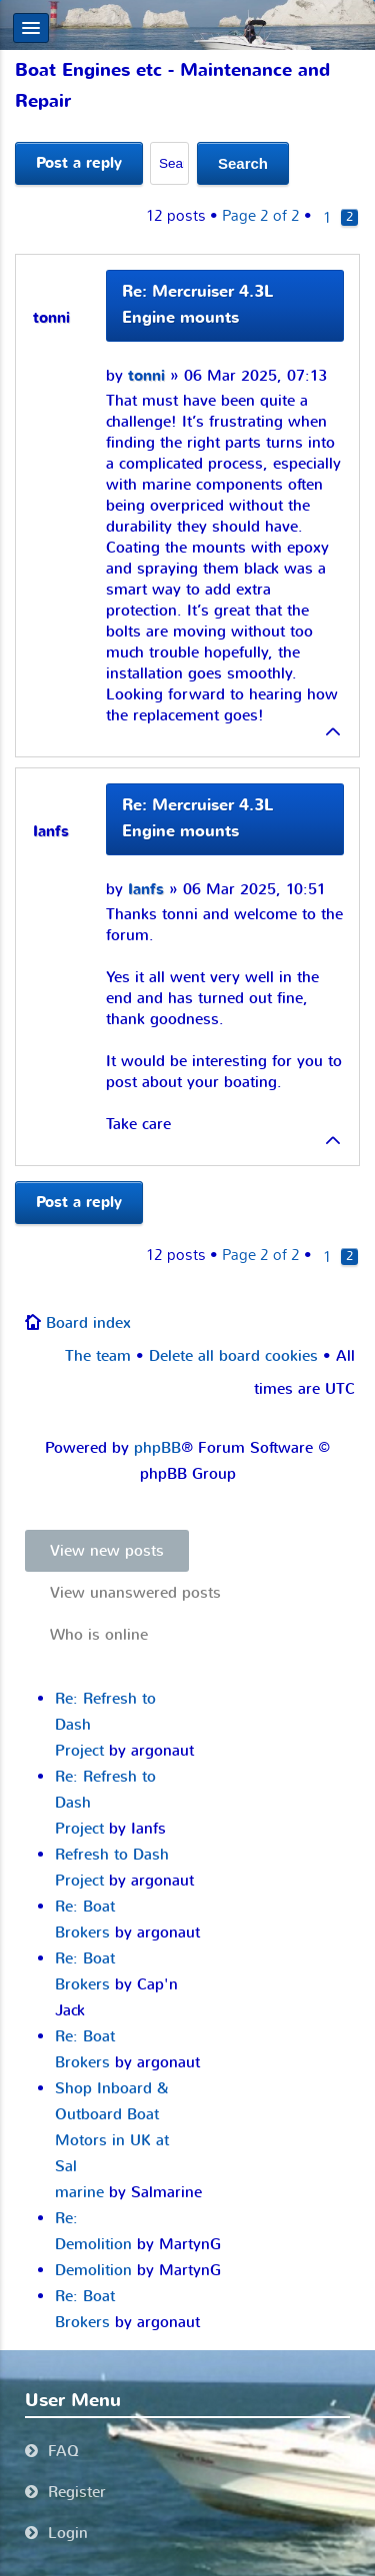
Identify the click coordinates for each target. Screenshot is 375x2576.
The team (98, 1356)
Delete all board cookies (233, 1356)
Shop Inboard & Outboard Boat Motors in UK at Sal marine (112, 2140)
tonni (146, 376)
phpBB (157, 1448)
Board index (88, 1323)
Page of (261, 216)
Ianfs (146, 889)
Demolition (93, 2270)
